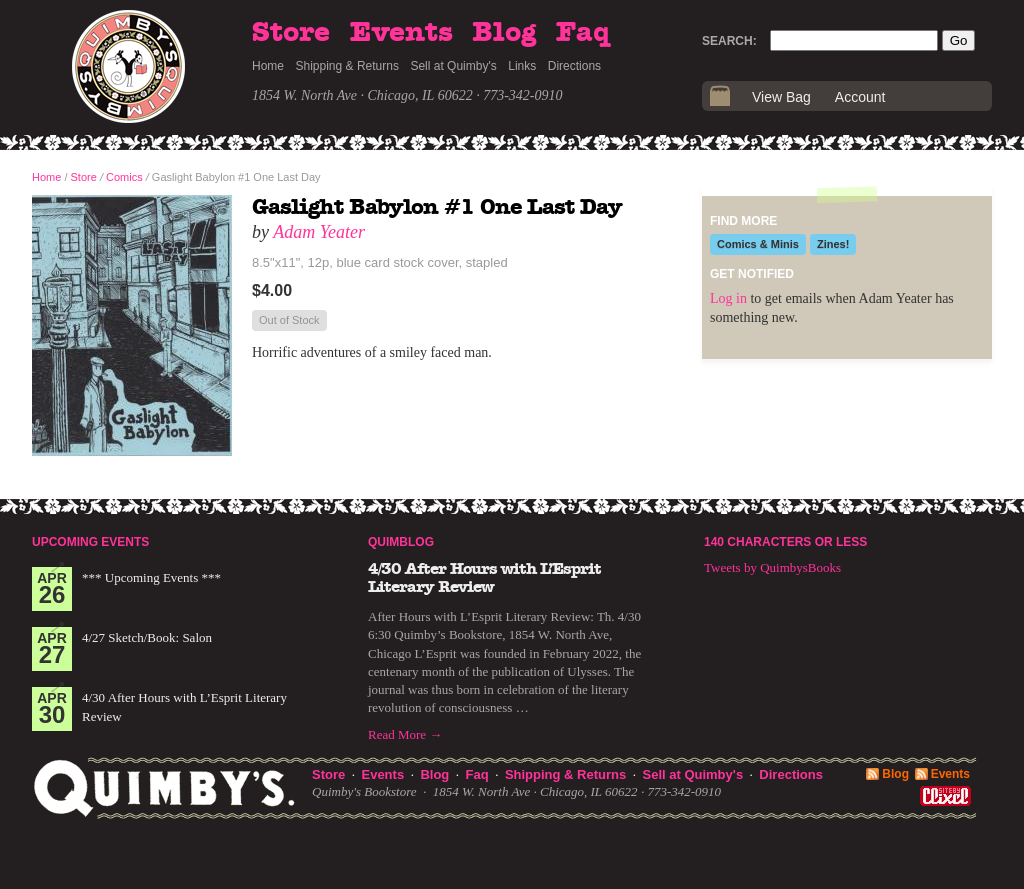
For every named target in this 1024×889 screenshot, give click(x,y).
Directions (574, 66)
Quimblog (401, 542)
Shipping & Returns (347, 66)
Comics (124, 177)
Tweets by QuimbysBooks (772, 567)
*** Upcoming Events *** (151, 577)
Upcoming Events (90, 542)
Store (291, 33)
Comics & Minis (758, 244)
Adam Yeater (319, 232)
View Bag (781, 97)
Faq (583, 33)
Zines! (833, 244)
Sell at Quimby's (453, 66)
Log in (728, 298)
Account (860, 97)
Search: (729, 41)
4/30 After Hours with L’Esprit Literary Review (484, 578)
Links (522, 66)
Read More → (405, 734)
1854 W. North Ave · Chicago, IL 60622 (362, 95)
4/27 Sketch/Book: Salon (147, 637)
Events (401, 33)
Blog (504, 33)
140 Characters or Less (785, 542)
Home (268, 66)
